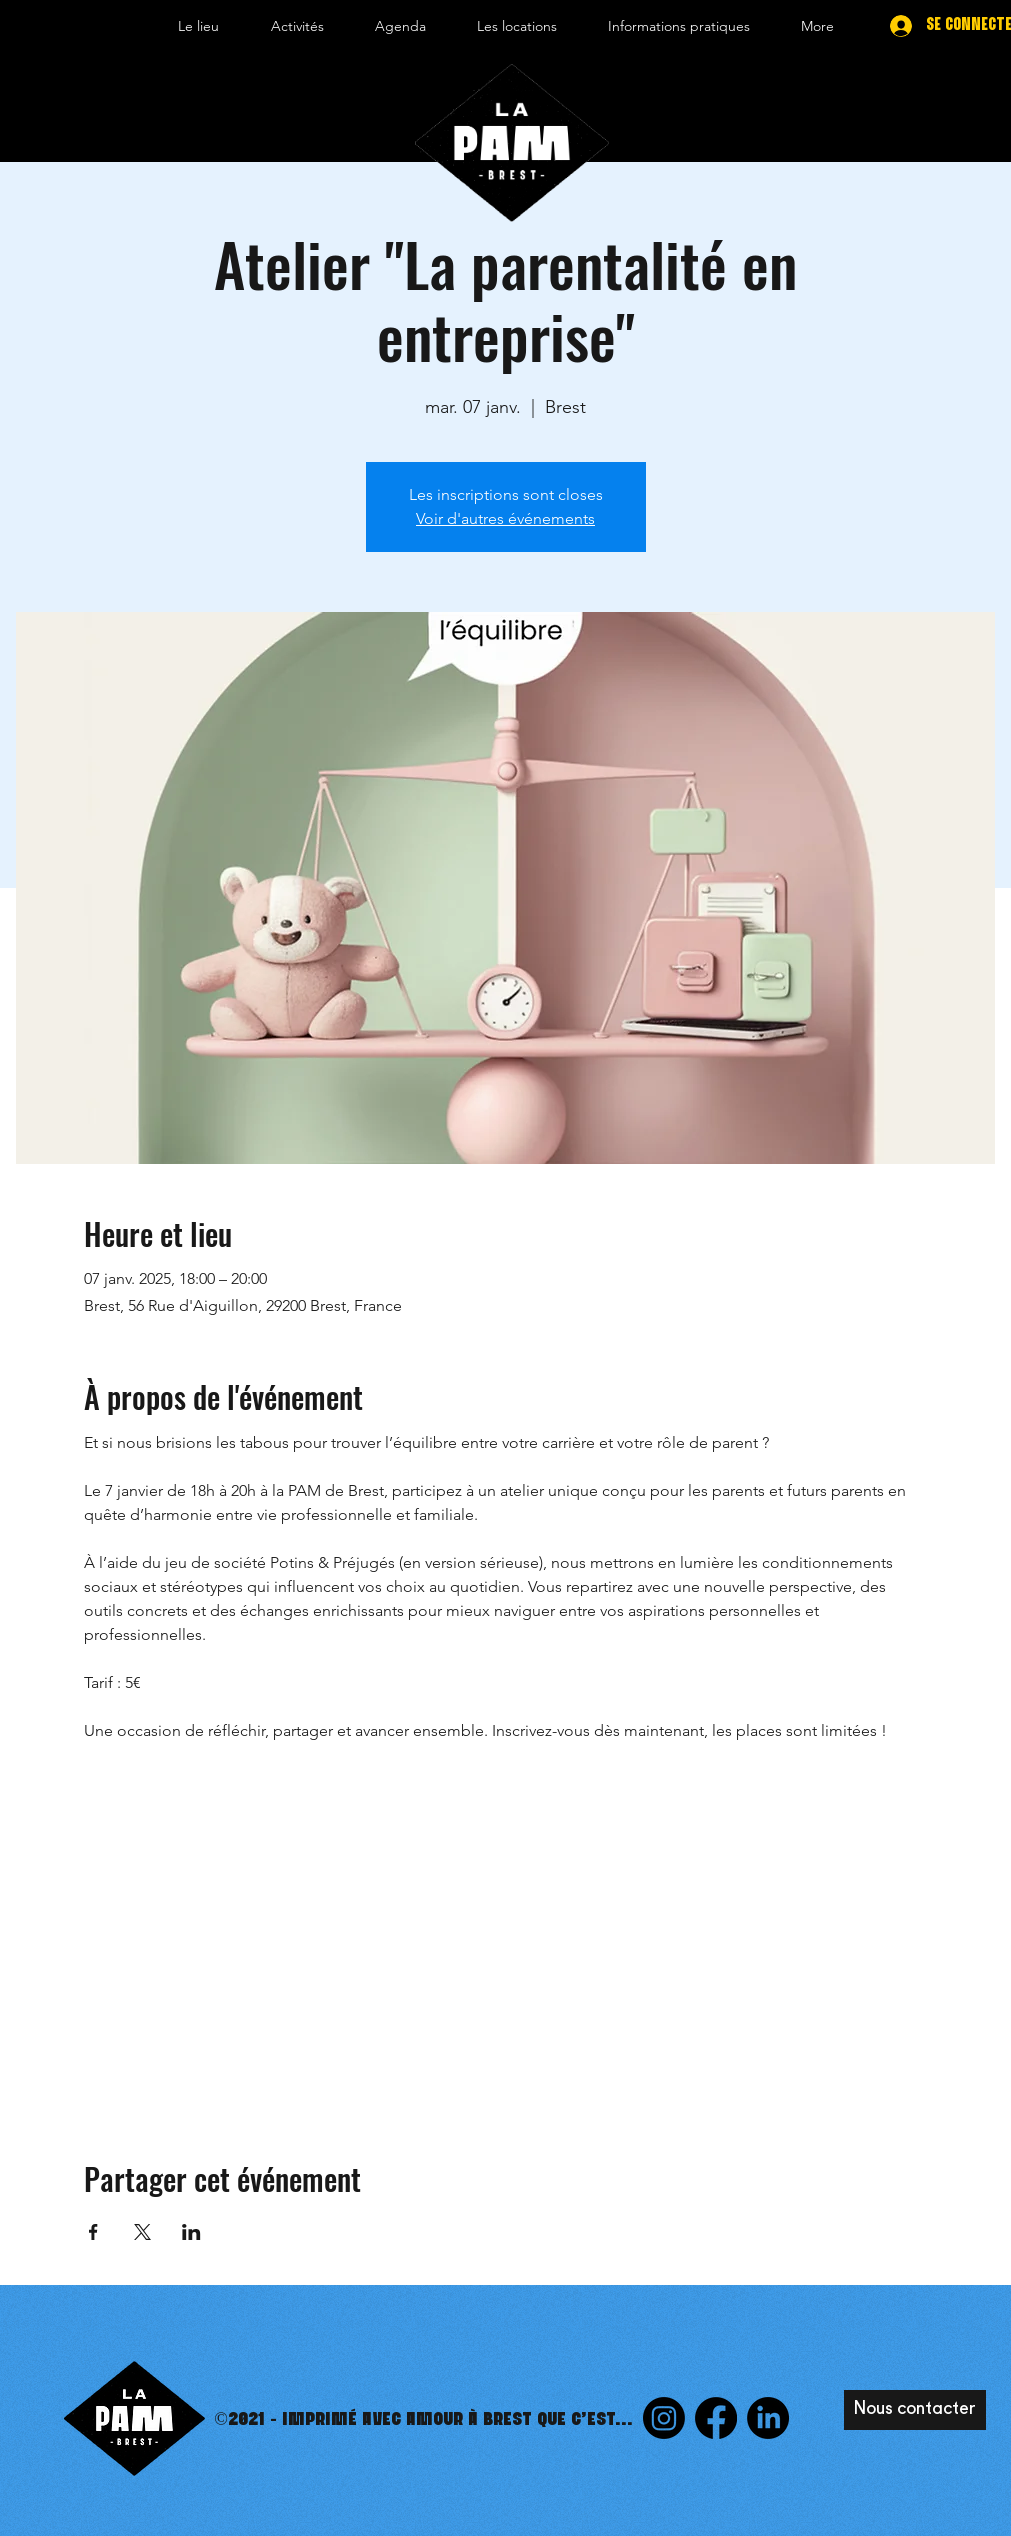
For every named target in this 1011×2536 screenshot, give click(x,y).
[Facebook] (716, 2418)
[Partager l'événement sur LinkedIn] (191, 2232)
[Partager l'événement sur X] (142, 2232)
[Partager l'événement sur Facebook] (93, 2232)
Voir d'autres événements (505, 518)
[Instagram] (664, 2418)
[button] (198, 26)
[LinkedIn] (768, 2418)
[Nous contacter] (915, 2410)
